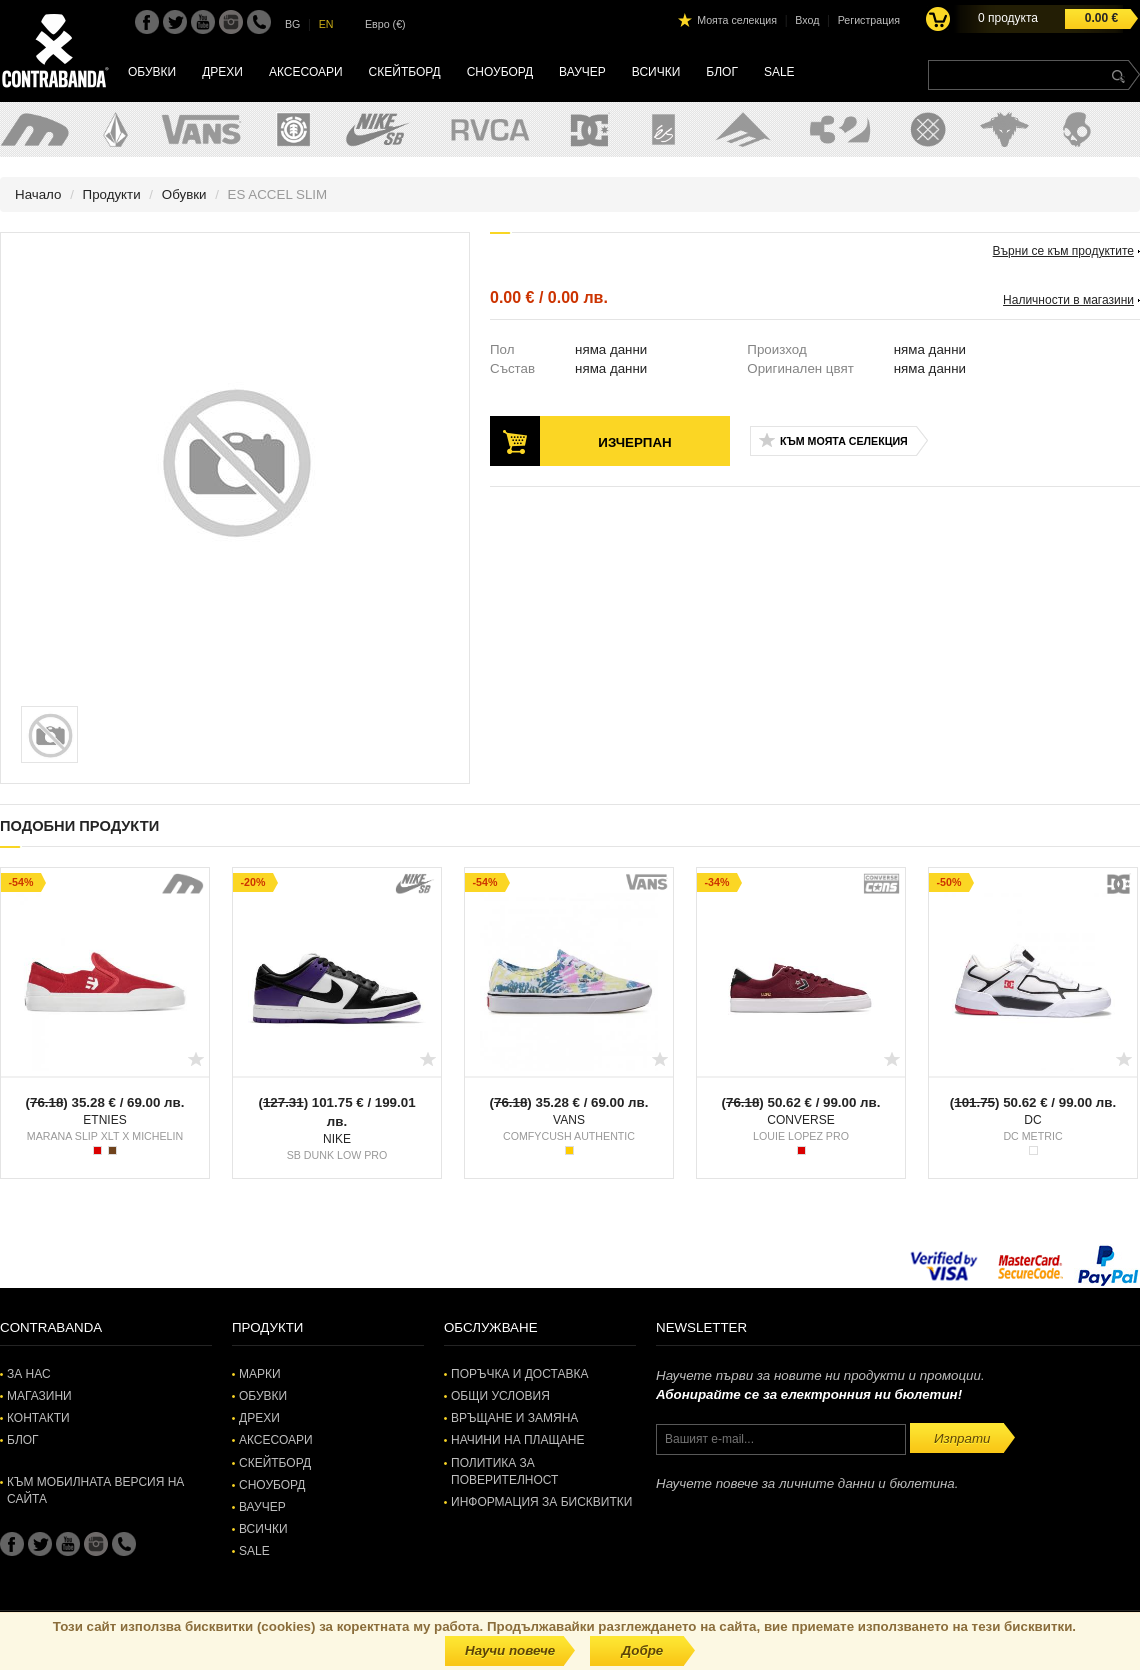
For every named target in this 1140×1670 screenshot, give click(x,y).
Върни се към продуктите (1063, 251)
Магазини (39, 1396)
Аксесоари (306, 72)
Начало (38, 194)
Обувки (152, 72)
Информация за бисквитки (541, 1502)
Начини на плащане (517, 1440)
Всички (656, 72)
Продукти (112, 194)
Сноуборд (500, 72)
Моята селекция (737, 20)
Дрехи (222, 72)
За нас (29, 1374)
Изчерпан (634, 442)
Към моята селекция (844, 441)
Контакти (38, 1418)
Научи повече (510, 1650)
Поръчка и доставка (519, 1374)
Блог (722, 72)
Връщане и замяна (514, 1418)
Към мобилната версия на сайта (95, 1490)
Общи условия (500, 1396)
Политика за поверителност (504, 1471)
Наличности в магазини (1068, 300)
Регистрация (869, 20)
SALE (779, 72)
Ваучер (582, 72)
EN (326, 24)
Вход (807, 20)
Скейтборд (405, 72)
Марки (260, 1374)
